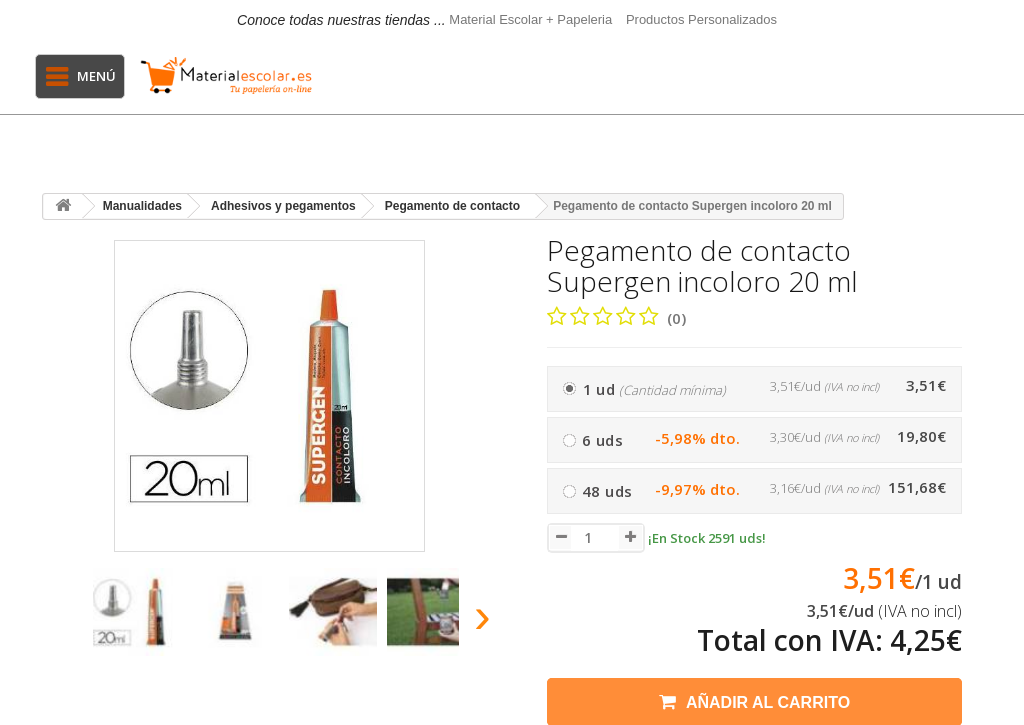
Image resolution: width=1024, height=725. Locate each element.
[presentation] (61, 621)
